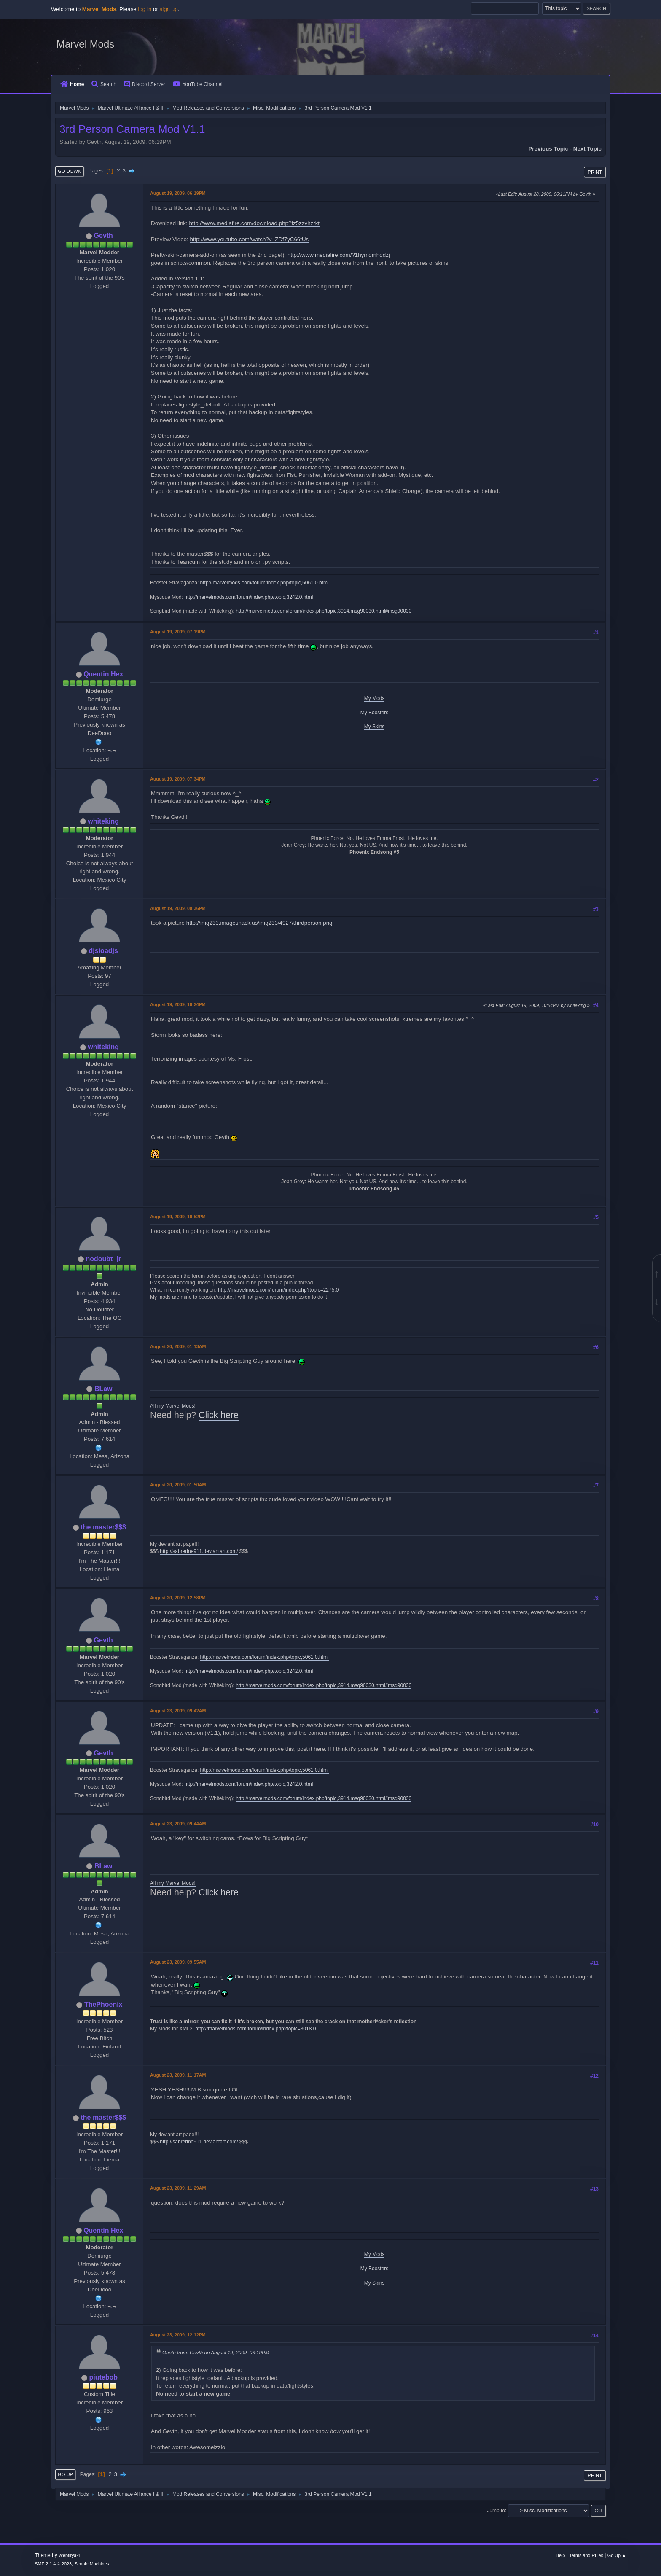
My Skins (374, 726)
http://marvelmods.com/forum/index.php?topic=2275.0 (278, 1290)
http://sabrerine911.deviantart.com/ (199, 1551)
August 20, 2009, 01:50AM (178, 1484)
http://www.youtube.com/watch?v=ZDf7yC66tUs (249, 239)
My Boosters (374, 713)
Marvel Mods (85, 44)
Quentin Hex (103, 674)
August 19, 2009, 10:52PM (178, 1216)
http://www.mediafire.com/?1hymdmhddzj (339, 255)
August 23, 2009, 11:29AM (178, 2188)
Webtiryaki (69, 2555)
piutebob (103, 2377)
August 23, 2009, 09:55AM (178, 1962)
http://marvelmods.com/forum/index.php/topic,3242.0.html (248, 597)
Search (103, 84)
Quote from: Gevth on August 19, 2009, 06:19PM (215, 2352)
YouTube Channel (198, 84)
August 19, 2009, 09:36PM (178, 908)
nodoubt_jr (103, 1258)
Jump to (496, 2511)
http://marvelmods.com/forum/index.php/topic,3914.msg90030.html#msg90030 (323, 611)
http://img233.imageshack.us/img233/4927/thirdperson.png (259, 923)
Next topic (587, 148)
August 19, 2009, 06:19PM (178, 193)
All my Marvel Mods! (173, 1406)
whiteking (103, 821)
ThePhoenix (103, 2004)
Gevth (103, 235)
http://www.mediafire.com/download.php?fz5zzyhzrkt (254, 223)
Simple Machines (92, 2563)
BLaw (103, 1388)
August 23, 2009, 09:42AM (178, 1710)
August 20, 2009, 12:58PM (178, 1597)
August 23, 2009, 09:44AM (178, 1823)
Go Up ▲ (616, 2555)
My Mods (374, 698)
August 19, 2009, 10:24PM (178, 1004)
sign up (169, 9)
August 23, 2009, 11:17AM (178, 2075)
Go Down (69, 171)
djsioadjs (103, 950)
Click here (219, 1415)
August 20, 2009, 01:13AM (178, 1346)
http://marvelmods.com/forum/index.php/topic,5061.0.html (264, 583)
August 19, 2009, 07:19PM (178, 631)
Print (595, 172)
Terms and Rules (586, 2555)
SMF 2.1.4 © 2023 (53, 2563)
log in (144, 9)
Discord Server (144, 84)
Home (72, 84)
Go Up (65, 2474)
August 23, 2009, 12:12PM (178, 2334)
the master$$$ (103, 1527)
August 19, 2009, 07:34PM (178, 778)
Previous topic (548, 148)
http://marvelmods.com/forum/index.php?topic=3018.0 (255, 2029)
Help (560, 2555)
